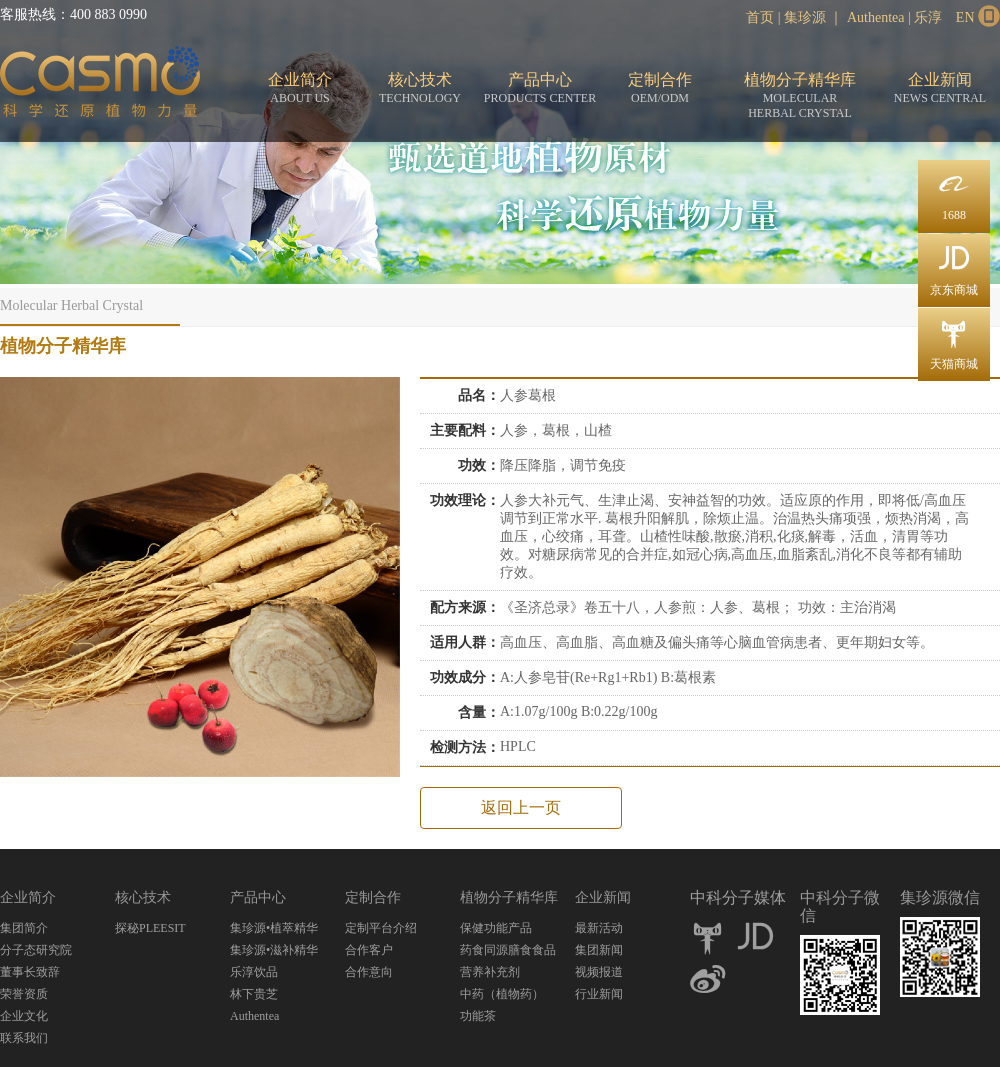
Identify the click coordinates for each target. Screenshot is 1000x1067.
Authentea (876, 17)
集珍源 (805, 17)
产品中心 (540, 88)
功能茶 (478, 1016)
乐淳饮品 (254, 972)
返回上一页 (521, 807)
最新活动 (599, 928)
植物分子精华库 (800, 96)
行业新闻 (599, 994)
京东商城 (954, 265)
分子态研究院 (36, 950)
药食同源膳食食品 (508, 950)
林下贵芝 (254, 994)
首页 (760, 17)
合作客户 (369, 950)
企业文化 (24, 1016)
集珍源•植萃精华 (274, 928)
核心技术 (420, 88)
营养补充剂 (490, 972)
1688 (954, 191)
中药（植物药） (502, 994)
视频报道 (599, 972)
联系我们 (24, 1038)
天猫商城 (954, 339)
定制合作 (660, 88)
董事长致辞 (30, 972)
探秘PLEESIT (150, 928)
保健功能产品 (496, 928)
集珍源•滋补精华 (274, 950)
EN (965, 17)
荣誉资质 (24, 994)
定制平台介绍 (381, 928)
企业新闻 (940, 88)
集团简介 (24, 928)
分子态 (100, 86)
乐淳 (928, 17)
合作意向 (369, 972)
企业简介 (300, 88)
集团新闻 (599, 950)
